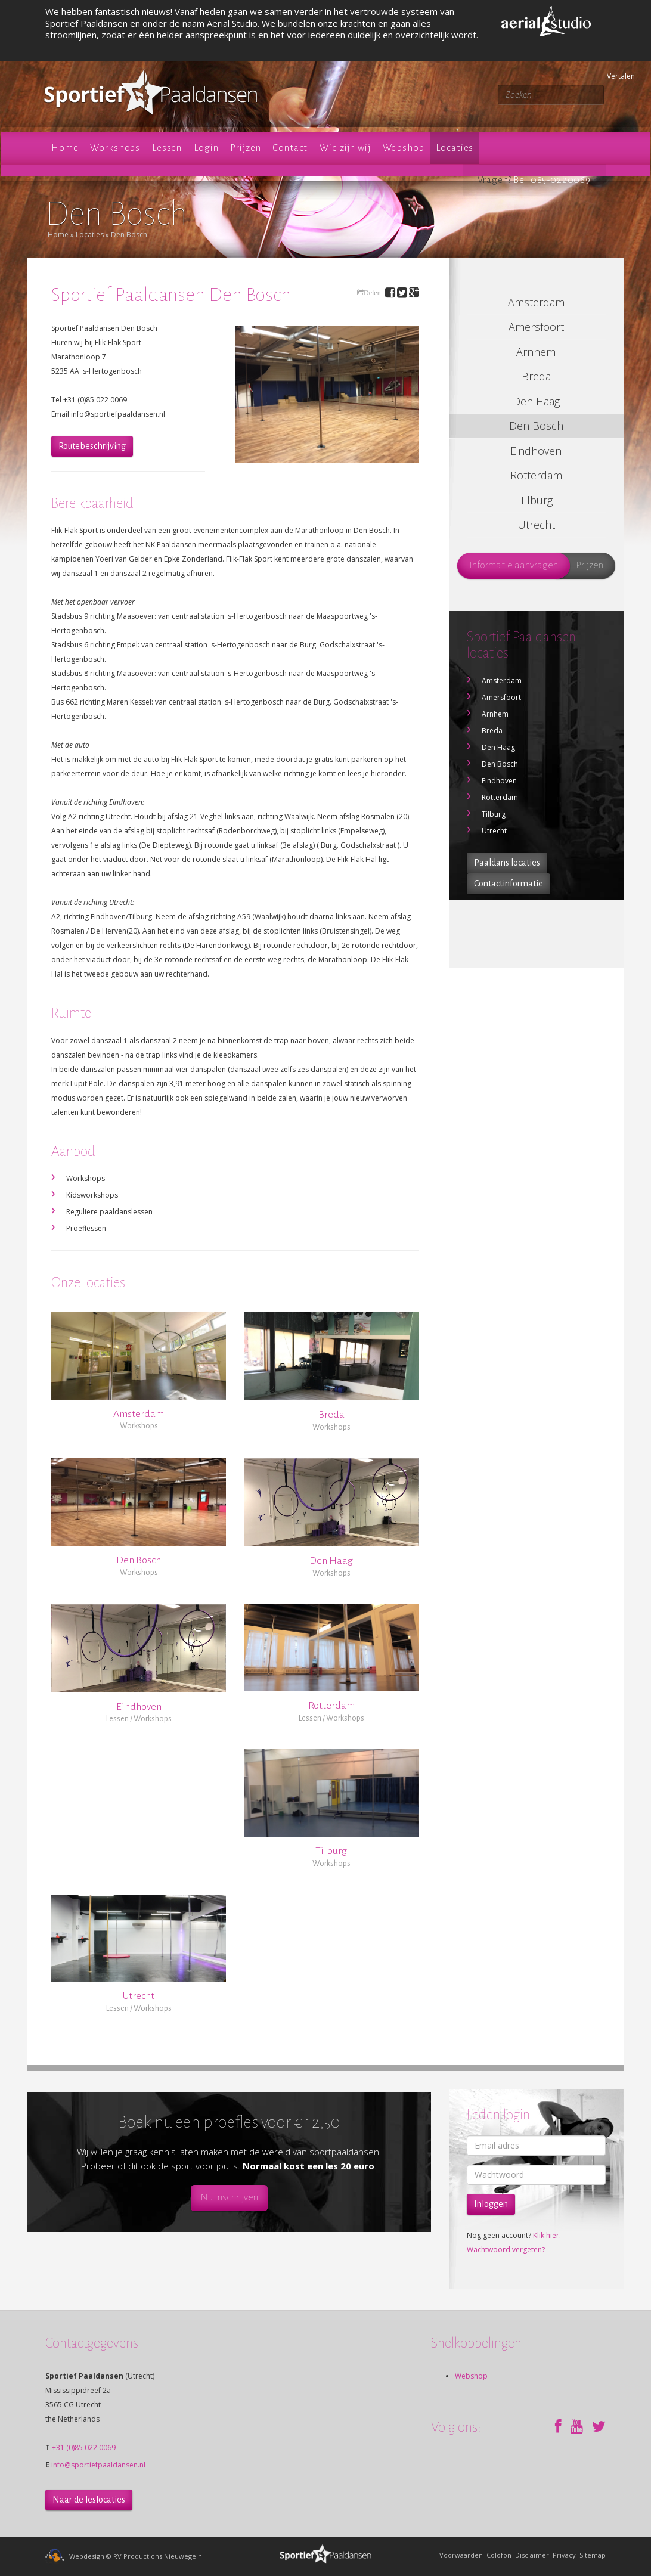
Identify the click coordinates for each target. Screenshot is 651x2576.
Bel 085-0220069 (552, 180)
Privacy (564, 2554)
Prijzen (589, 565)
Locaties (90, 235)
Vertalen (608, 76)
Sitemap (592, 2554)
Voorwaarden (461, 2554)
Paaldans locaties (507, 862)
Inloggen (491, 2204)
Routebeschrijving (92, 446)
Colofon (499, 2554)
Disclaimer (532, 2554)
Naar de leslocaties (88, 2499)
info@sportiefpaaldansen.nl (98, 2465)
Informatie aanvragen (513, 565)
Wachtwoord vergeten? (506, 2250)
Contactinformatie (508, 883)
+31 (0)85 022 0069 (84, 2447)
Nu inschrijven (229, 2197)
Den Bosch (129, 235)
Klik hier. (547, 2235)
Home (58, 235)
